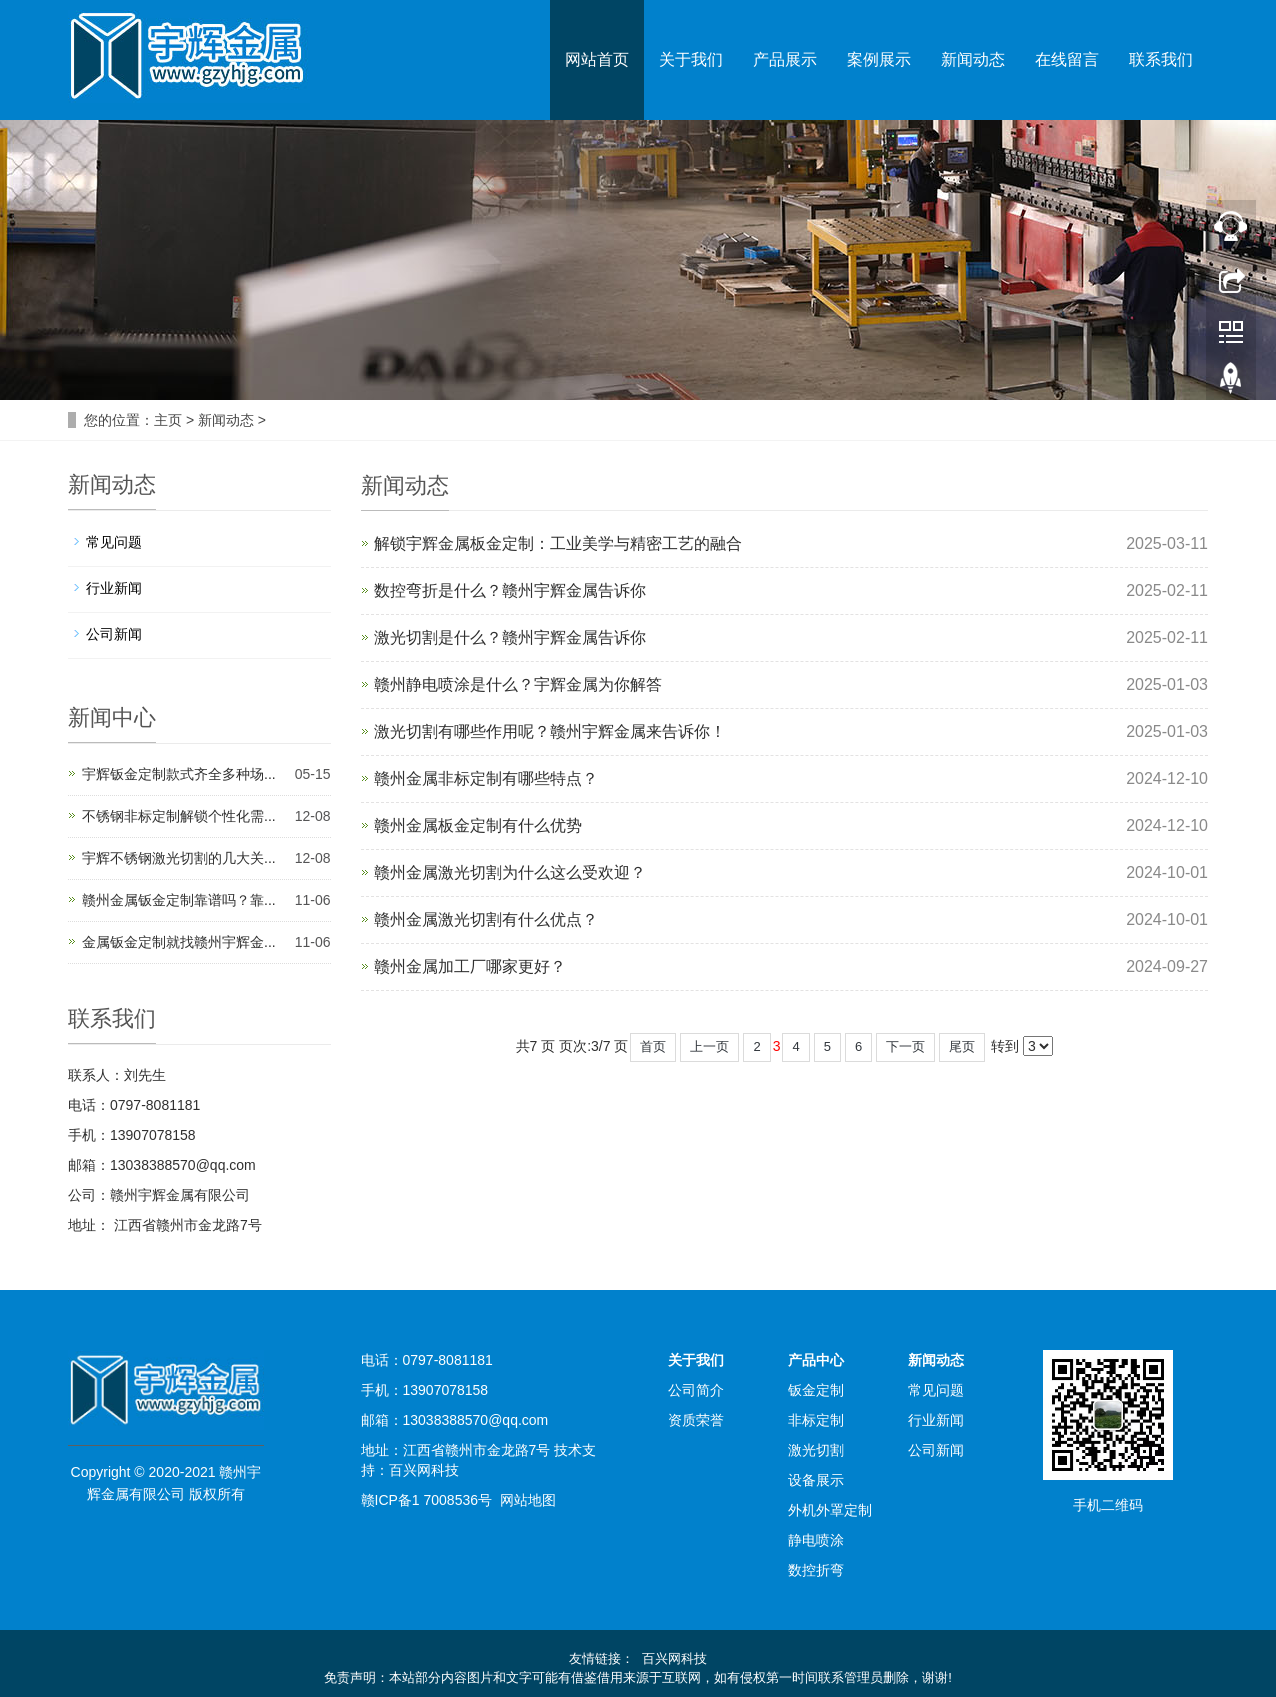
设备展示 (816, 1480)
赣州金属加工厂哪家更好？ (470, 966)
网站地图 (528, 1500)
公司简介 (696, 1390)
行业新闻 (114, 588)
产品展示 (785, 59)
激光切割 (816, 1450)
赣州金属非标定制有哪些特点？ (486, 778)
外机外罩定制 (830, 1510)
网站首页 (597, 59)
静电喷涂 (816, 1540)
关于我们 (691, 59)
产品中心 (816, 1360)
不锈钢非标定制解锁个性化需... (179, 816)
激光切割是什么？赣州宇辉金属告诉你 (510, 637)
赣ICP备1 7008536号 (427, 1500)
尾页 (962, 1046)
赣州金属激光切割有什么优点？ (486, 919)
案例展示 (879, 59)
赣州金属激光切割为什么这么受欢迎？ (510, 872)
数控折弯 (816, 1570)
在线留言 (1067, 59)
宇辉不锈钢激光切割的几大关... (179, 858)
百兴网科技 (424, 1470)
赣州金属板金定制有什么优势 (478, 825)
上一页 (709, 1046)
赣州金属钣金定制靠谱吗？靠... (179, 900)
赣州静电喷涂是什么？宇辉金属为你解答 (518, 684)
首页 (653, 1046)
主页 (168, 420)
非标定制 (816, 1420)
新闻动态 (973, 59)
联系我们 (1161, 59)
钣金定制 (816, 1390)
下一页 (905, 1046)
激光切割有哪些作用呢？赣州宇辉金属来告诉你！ (550, 731)
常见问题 (114, 542)
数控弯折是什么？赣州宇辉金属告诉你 (510, 590)
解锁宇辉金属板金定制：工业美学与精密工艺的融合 (558, 543)
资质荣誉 (696, 1420)
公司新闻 (114, 634)
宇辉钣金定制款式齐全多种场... (179, 774)
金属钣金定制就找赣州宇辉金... (179, 942)
